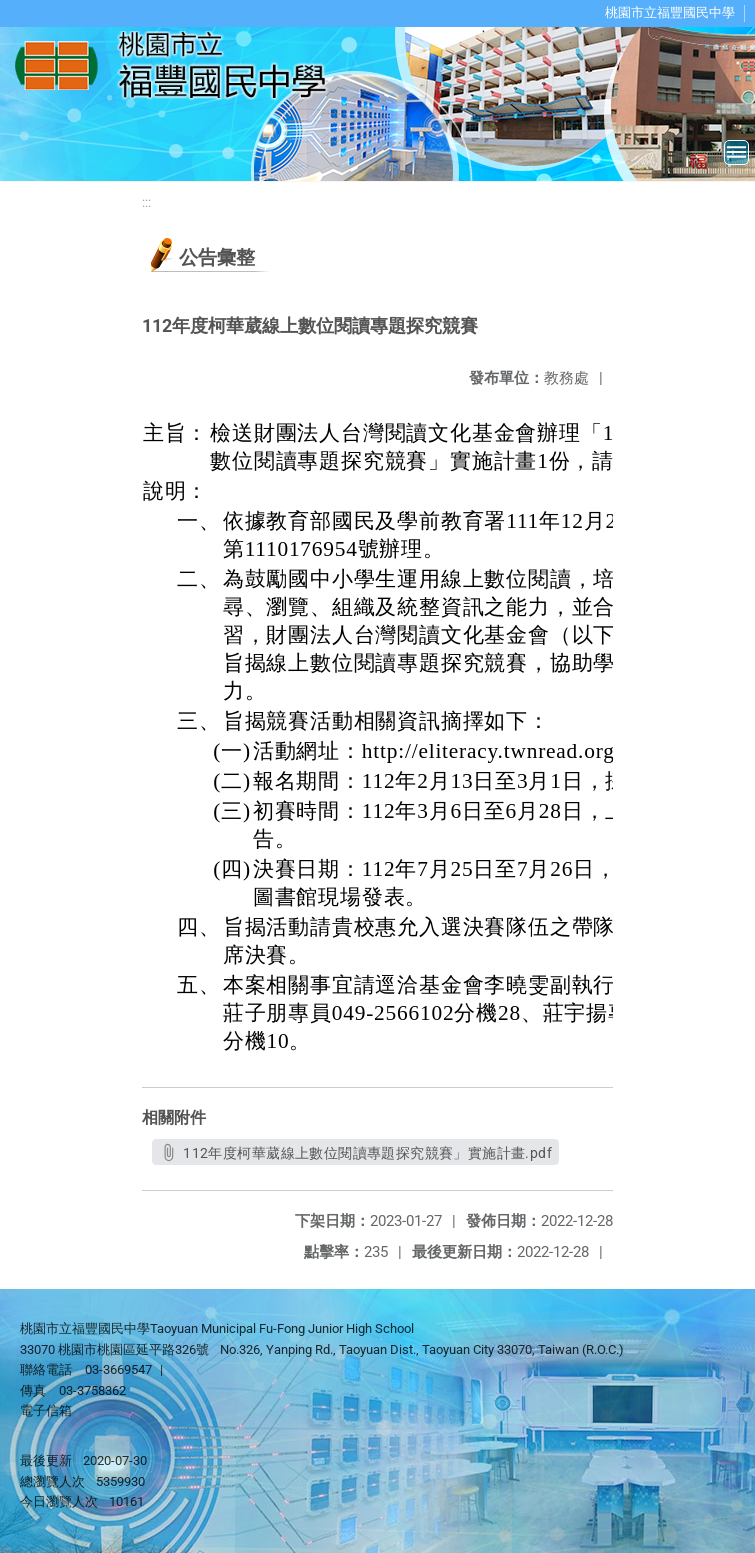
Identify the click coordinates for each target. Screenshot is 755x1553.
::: (146, 202)
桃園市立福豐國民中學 (670, 12)
